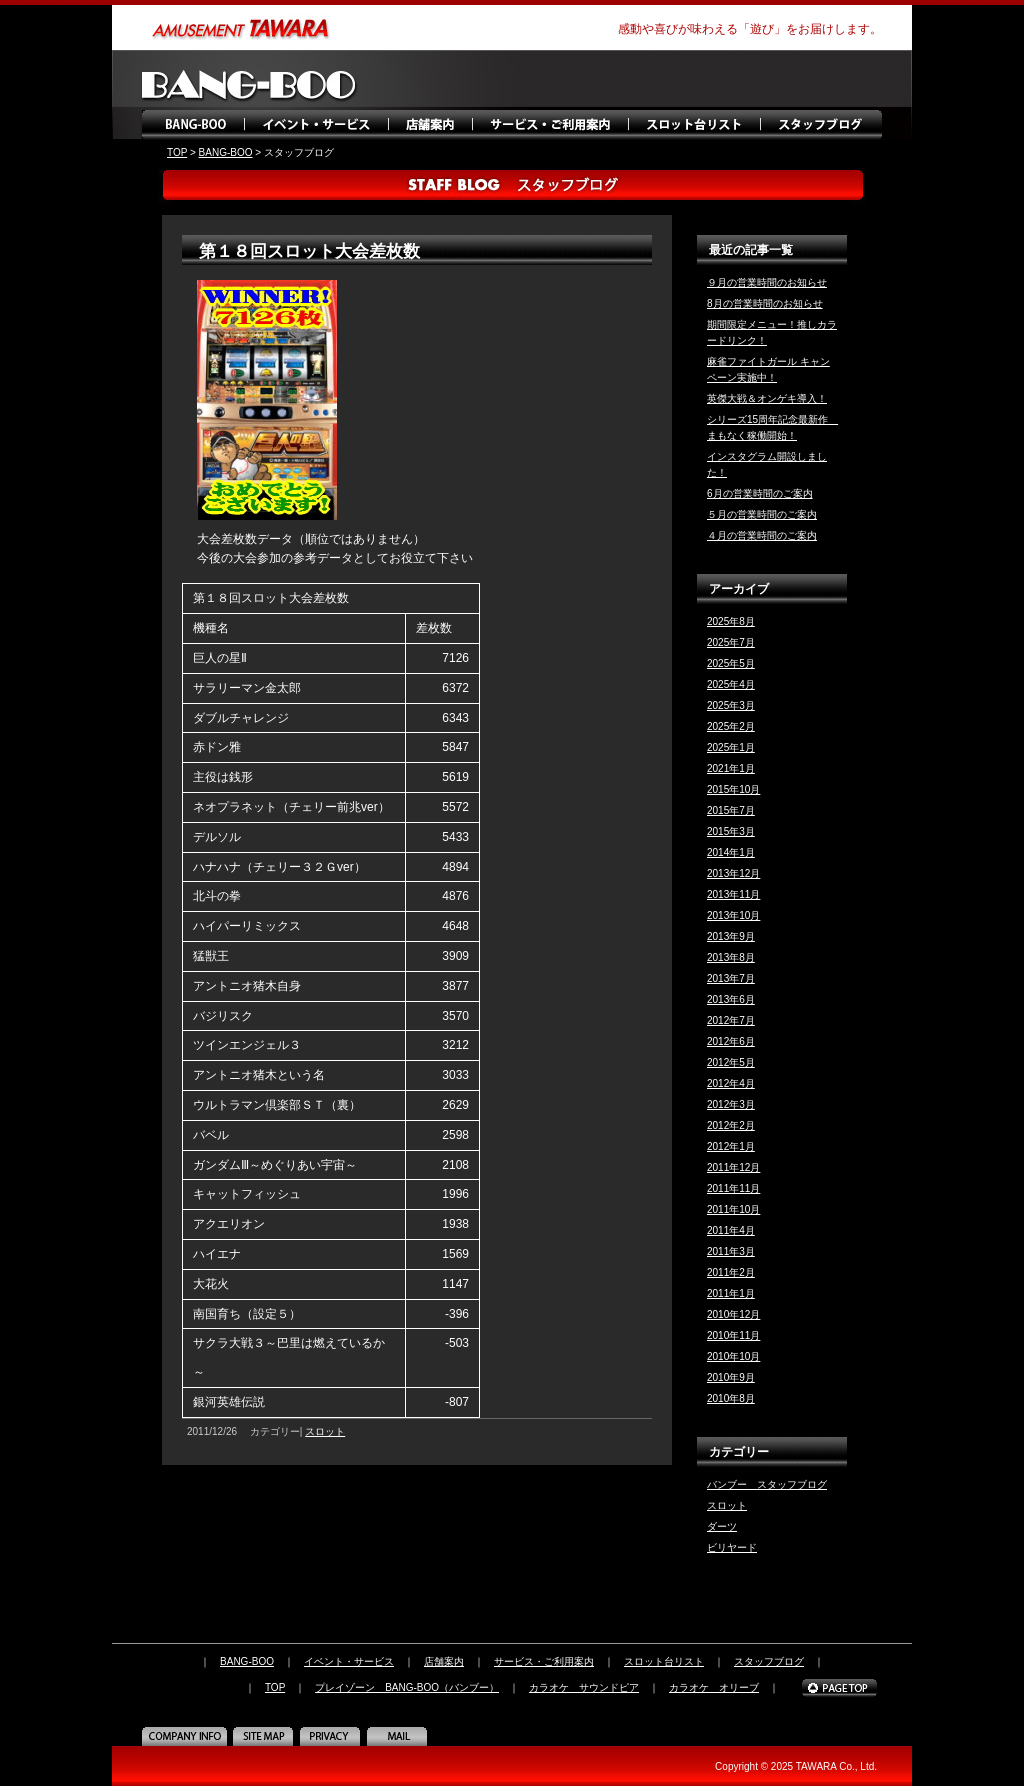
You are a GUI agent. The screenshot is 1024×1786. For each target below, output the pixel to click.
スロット (325, 1431)
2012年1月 (731, 1146)
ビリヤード (732, 1547)
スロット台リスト (694, 125)
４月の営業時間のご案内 (762, 535)
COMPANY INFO (187, 1736)
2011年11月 (733, 1188)
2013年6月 (731, 999)
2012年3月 (731, 1104)
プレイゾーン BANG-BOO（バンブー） (407, 1687)
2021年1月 (731, 768)
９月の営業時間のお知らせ (767, 282)
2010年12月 (733, 1314)
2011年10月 (733, 1209)
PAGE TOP (839, 1688)
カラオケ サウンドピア (584, 1687)
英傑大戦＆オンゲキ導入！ (767, 398)
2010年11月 (733, 1335)
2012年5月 (731, 1062)
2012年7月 (731, 1020)
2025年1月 (731, 747)
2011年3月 (731, 1251)
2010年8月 (731, 1398)
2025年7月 (731, 642)
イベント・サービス (317, 125)
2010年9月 (731, 1377)
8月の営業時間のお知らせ (765, 303)
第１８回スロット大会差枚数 (309, 251)
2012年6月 (731, 1041)
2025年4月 (731, 684)
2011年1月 (731, 1293)
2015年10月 (733, 789)
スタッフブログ (822, 125)
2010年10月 (733, 1356)
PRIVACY (332, 1736)
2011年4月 (731, 1230)
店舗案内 (429, 125)
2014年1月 (731, 852)
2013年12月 (733, 873)
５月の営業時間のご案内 (762, 514)
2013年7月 (731, 978)
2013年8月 (731, 957)
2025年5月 (731, 663)
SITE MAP (265, 1736)
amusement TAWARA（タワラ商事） (242, 27)
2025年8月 (731, 621)
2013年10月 (733, 915)
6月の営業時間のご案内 (760, 493)
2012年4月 (731, 1083)
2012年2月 (731, 1125)
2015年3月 (731, 831)
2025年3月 (731, 705)
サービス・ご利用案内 (549, 125)
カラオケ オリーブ (714, 1687)
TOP (177, 152)
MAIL (399, 1736)
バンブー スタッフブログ (767, 1484)
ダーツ (722, 1526)
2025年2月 (731, 726)
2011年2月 (731, 1272)
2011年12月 (733, 1167)
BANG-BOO (194, 125)
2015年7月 (731, 810)
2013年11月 (733, 894)
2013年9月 (731, 936)
